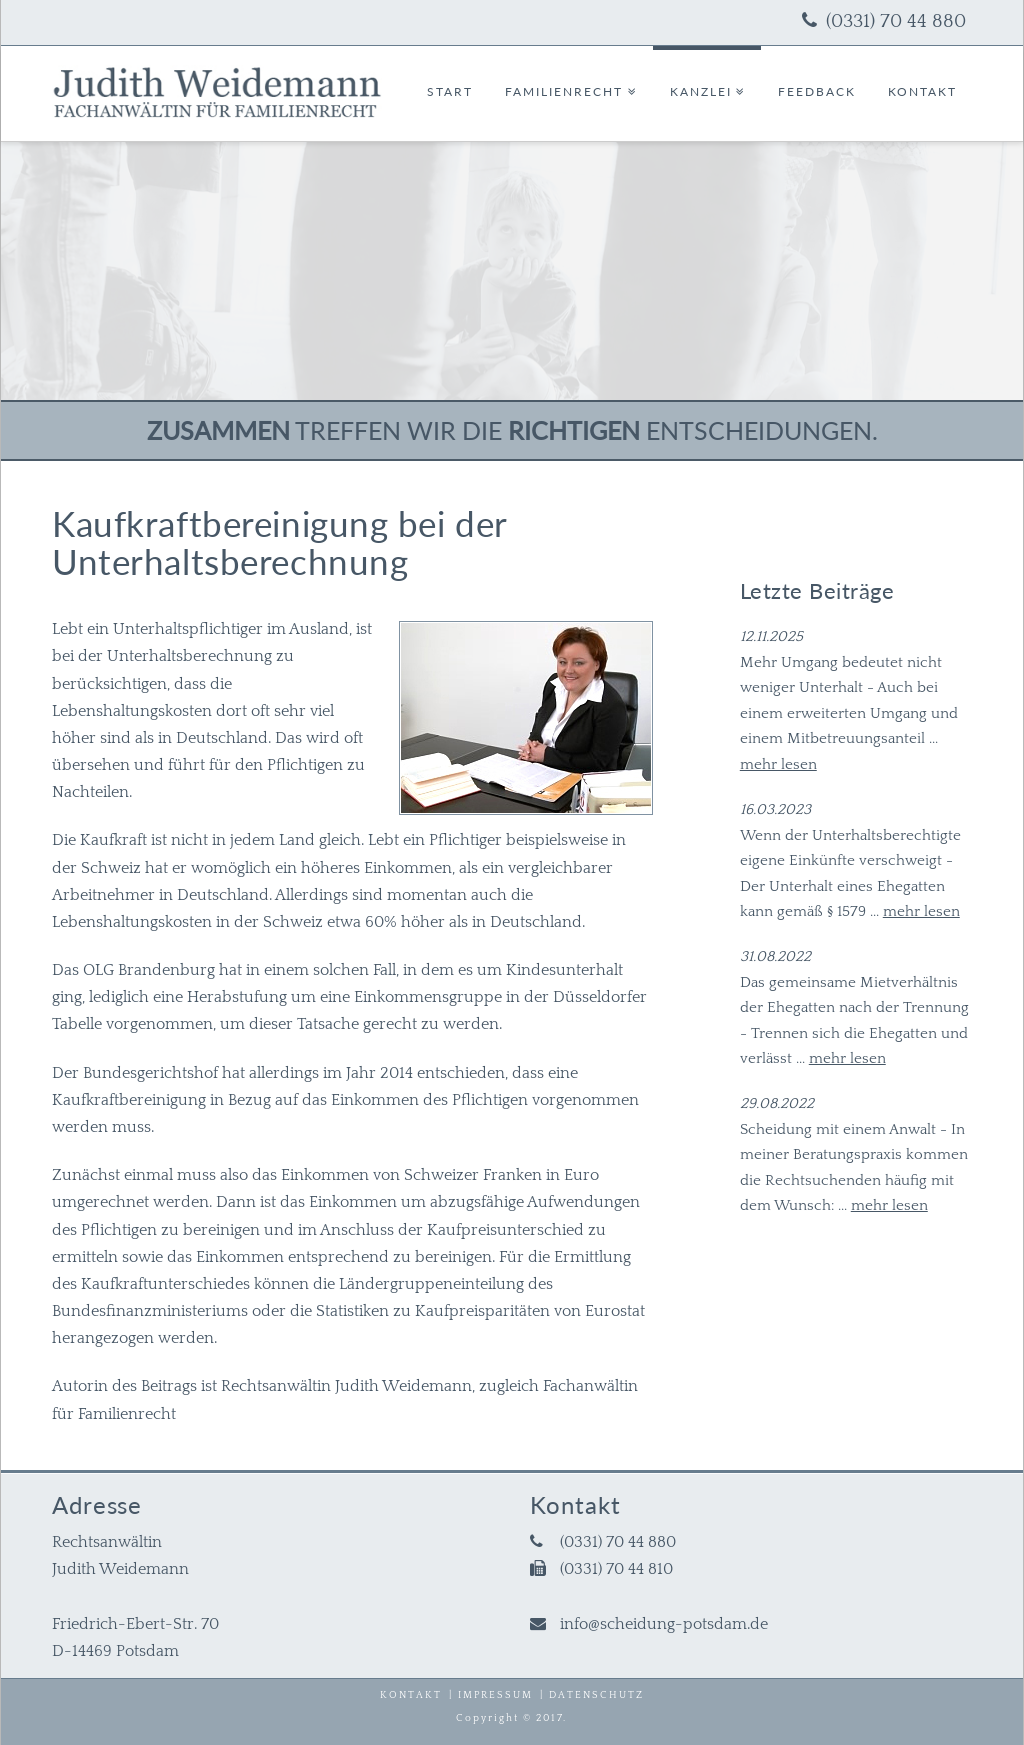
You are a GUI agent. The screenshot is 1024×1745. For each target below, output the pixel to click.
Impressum (495, 1695)
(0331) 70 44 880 (896, 21)
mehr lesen (778, 764)
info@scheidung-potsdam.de (664, 1624)
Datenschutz (596, 1695)
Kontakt (411, 1695)
